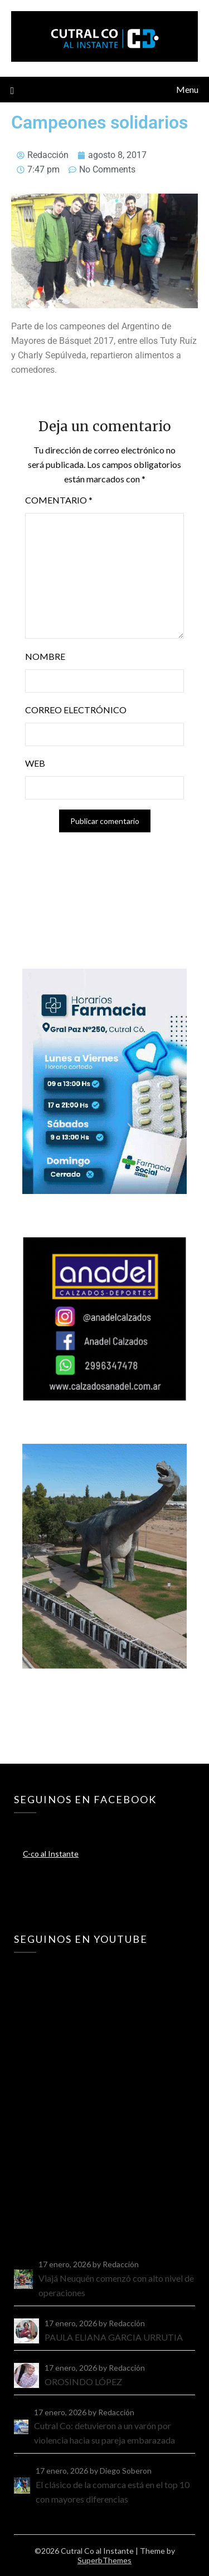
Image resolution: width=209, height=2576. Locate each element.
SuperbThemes (104, 2560)
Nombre (45, 656)
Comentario (59, 500)
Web (35, 763)
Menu (187, 89)
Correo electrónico (76, 709)
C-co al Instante (51, 1853)
